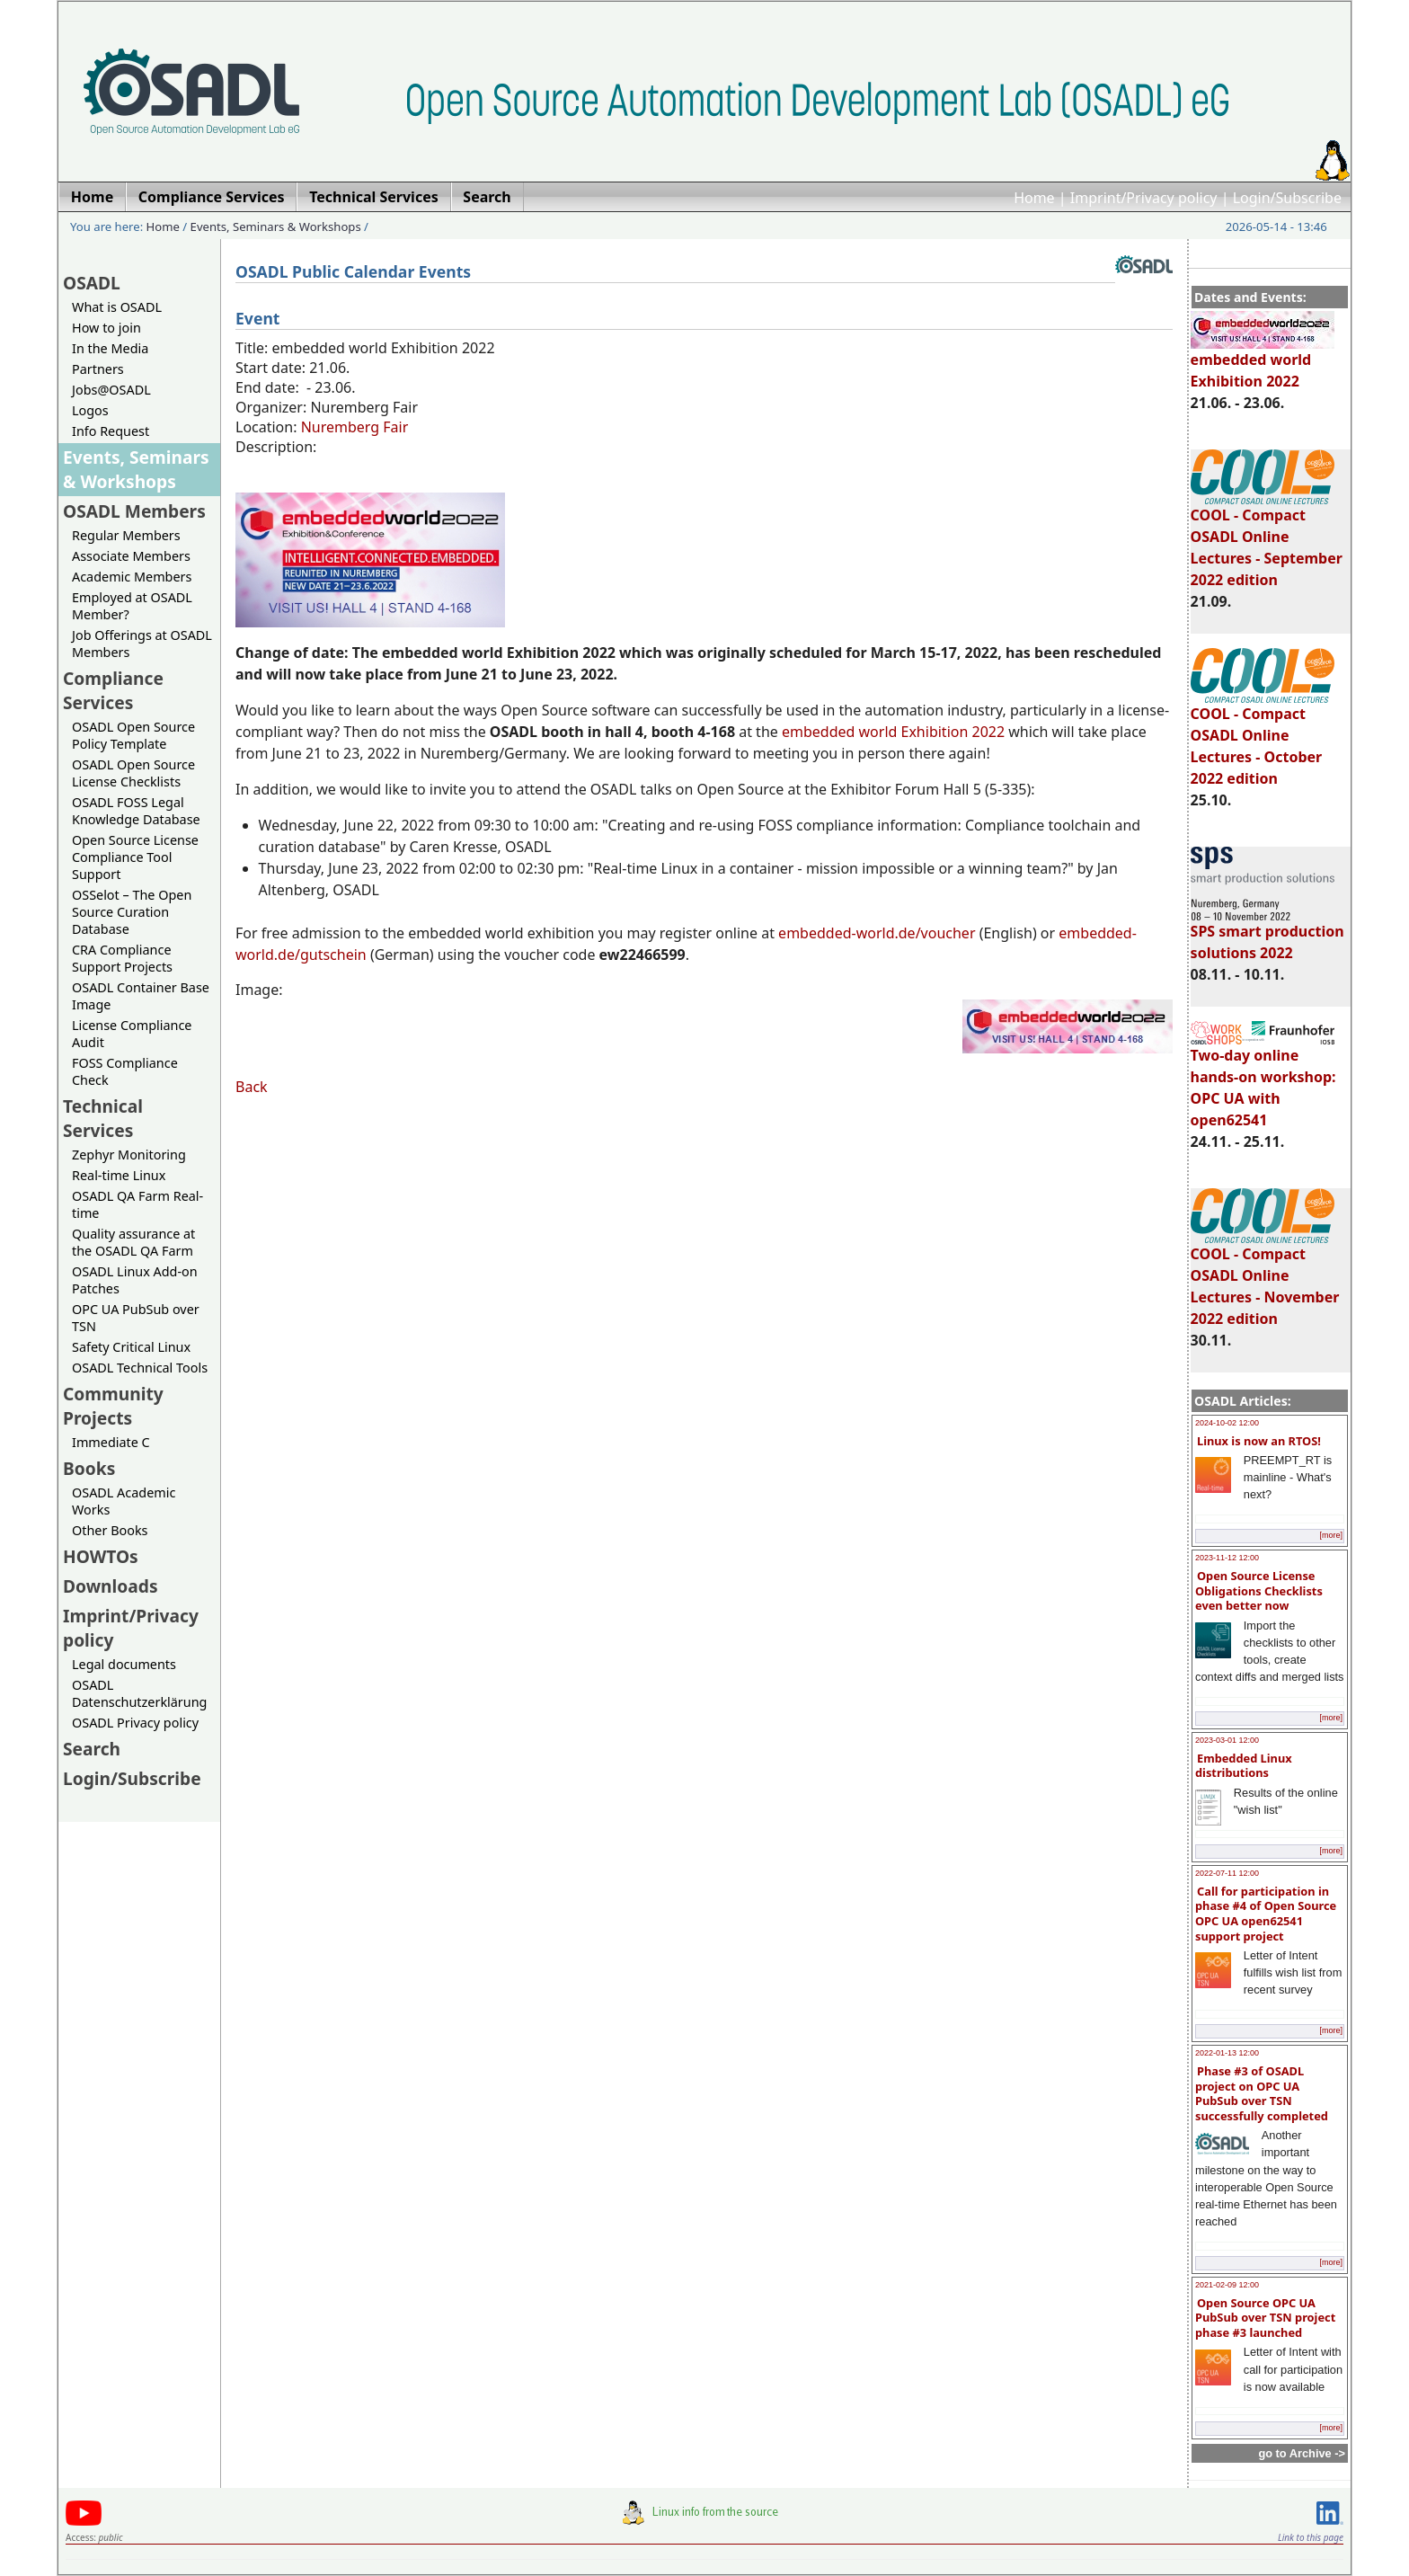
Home (1034, 198)
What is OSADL (117, 306)
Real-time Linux (118, 1175)
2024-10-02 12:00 (1227, 1422)
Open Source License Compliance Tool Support (135, 857)
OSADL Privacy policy (135, 1722)
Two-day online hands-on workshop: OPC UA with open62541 (1263, 1079)
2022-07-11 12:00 (1227, 1873)
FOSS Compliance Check (125, 1071)
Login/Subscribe (1287, 198)
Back (251, 1087)
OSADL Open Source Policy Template (133, 735)
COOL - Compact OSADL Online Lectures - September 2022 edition (1267, 539)
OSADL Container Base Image (140, 996)
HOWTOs (100, 1556)
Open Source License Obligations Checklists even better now (1259, 1590)
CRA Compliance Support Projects (122, 958)
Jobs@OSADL (111, 389)
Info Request (110, 431)
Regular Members (126, 535)
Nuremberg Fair (355, 427)
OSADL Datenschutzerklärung (139, 1693)
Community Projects (113, 1405)
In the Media (110, 348)
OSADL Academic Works (123, 1501)
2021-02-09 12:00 (1227, 2284)
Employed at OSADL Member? (132, 606)
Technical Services (103, 1118)
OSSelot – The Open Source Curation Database (131, 911)
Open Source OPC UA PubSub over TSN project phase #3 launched (1265, 2318)
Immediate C (111, 1442)
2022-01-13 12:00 (1227, 2052)
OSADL (91, 283)
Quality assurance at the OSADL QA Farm (133, 1242)
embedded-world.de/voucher (876, 933)
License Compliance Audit (131, 1034)
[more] (1331, 1535)
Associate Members (131, 555)
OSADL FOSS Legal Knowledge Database (136, 811)
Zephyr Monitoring (129, 1154)
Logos (90, 410)
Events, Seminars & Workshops (276, 226)
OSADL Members (134, 511)
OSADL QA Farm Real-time (137, 1204)
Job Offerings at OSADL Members (142, 643)
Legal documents (124, 1664)
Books (89, 1468)
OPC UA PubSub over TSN (135, 1318)
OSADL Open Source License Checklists (133, 773)
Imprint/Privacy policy (1144, 198)
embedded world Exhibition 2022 (1262, 362)
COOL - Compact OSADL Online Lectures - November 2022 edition (1265, 1278)
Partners (98, 369)
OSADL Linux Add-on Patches (135, 1280)
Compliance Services (113, 690)
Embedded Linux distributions (1243, 1765)
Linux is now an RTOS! (1259, 1441)
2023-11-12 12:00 (1227, 1557)
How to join (106, 327)
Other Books (109, 1530)
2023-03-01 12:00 (1227, 1740)
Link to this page (1310, 2537)
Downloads (110, 1586)
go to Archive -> (1301, 2453)
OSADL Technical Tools (140, 1367)
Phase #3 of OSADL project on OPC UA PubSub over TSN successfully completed (1261, 2093)
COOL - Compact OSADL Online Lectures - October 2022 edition (1262, 738)
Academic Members (131, 576)
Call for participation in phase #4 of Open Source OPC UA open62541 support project (1265, 1913)
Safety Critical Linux (131, 1346)
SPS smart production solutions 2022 (1267, 934)
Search (91, 1749)
